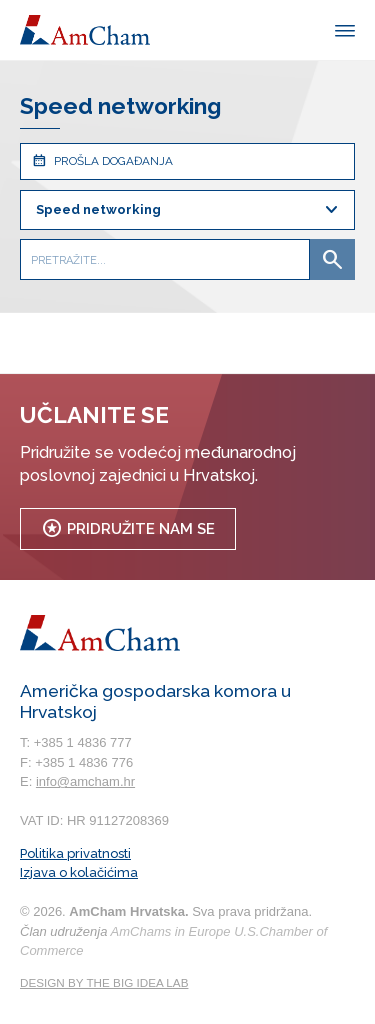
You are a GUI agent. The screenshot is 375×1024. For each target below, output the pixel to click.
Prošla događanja (102, 160)
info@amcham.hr (85, 781)
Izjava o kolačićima (79, 872)
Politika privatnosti (75, 853)
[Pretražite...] (165, 259)
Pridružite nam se (128, 528)
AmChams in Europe (171, 931)
